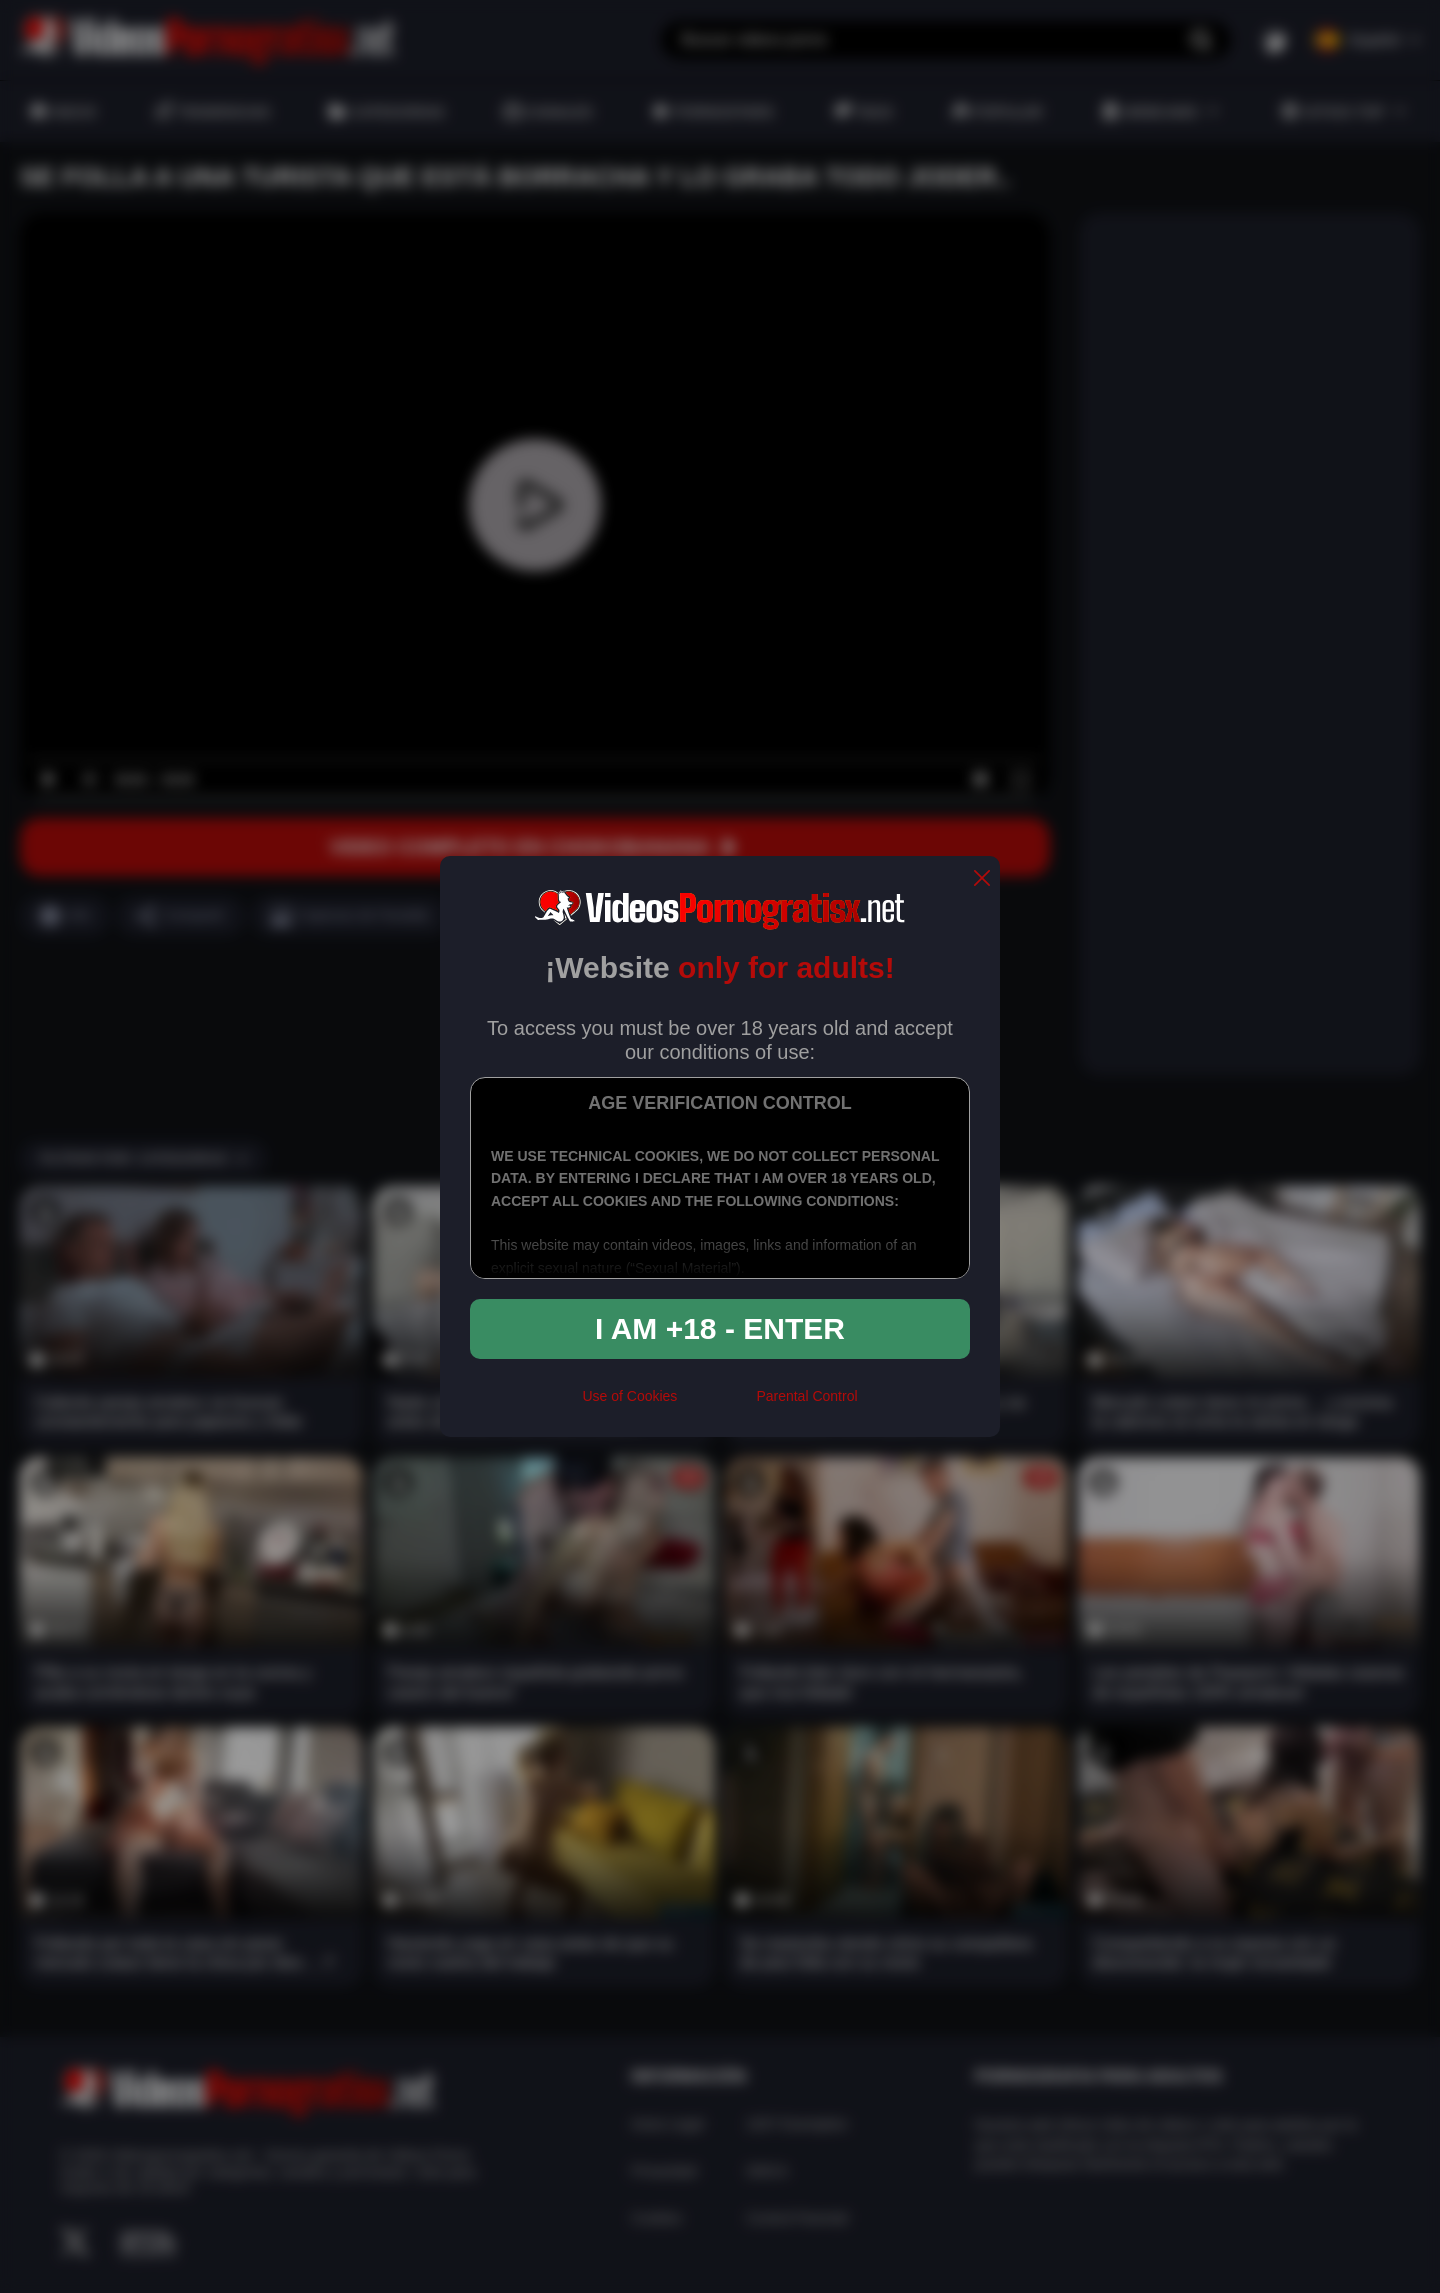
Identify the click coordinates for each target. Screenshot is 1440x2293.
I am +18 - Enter (720, 1328)
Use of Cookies (629, 1396)
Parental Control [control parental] (806, 1396)
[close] (982, 879)
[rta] (716, 1404)
